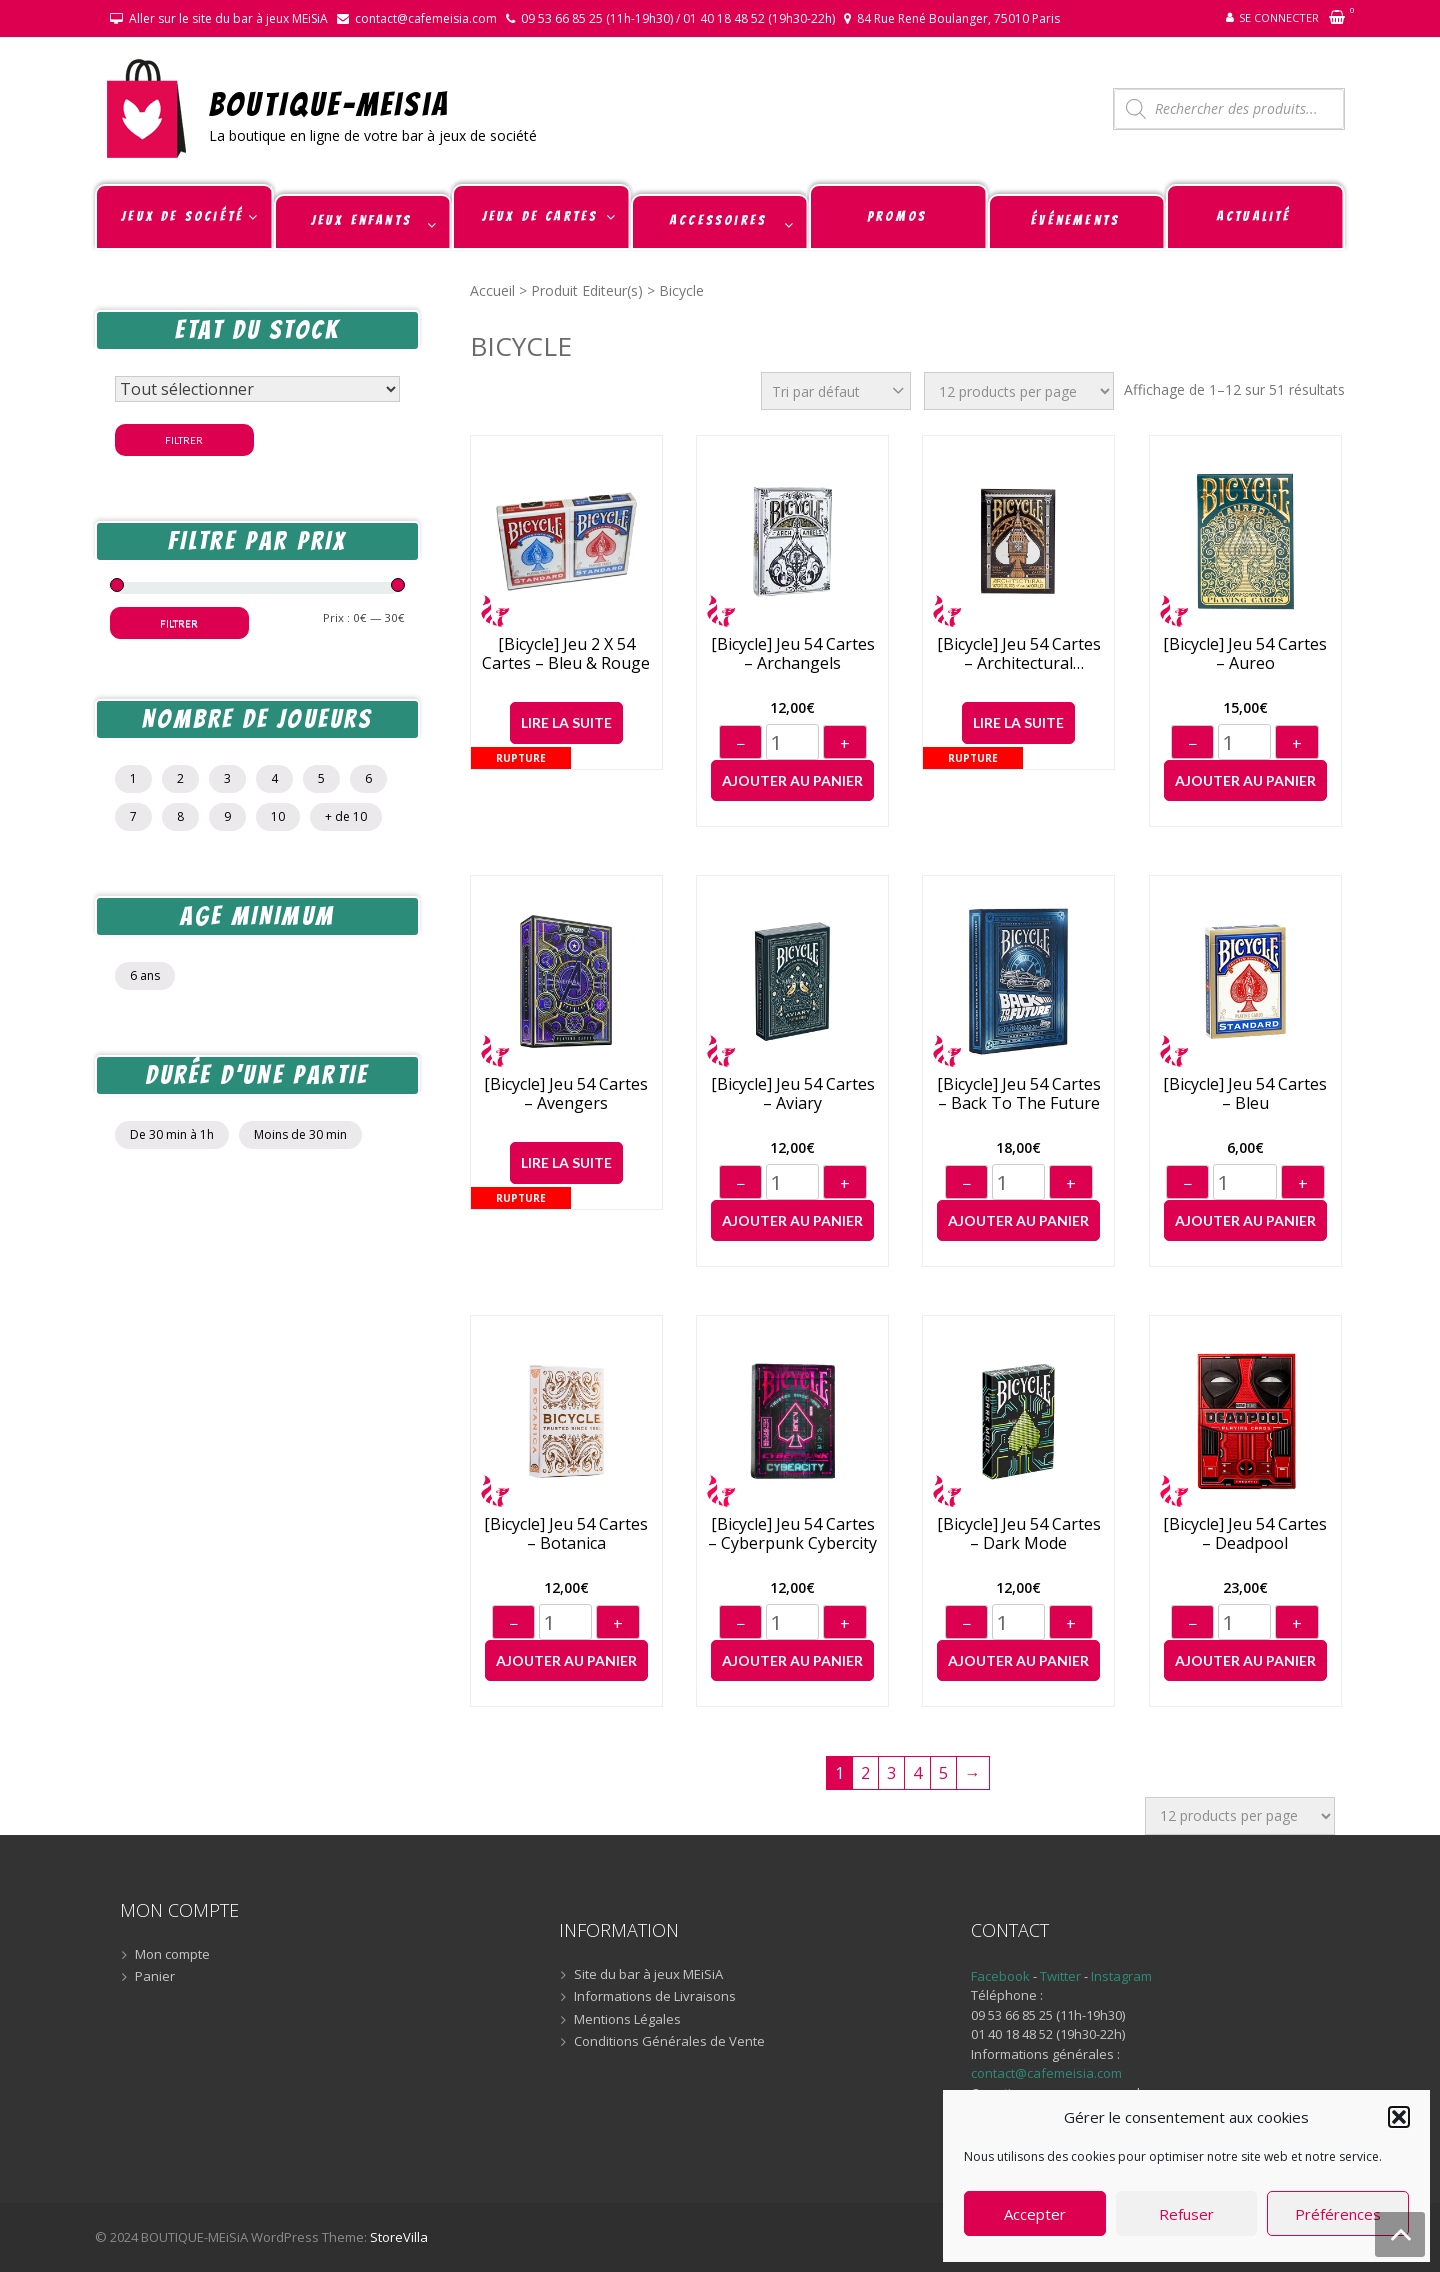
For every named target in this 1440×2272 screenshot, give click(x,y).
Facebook (1000, 1976)
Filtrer (184, 440)
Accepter (1035, 2214)
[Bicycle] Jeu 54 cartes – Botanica (566, 1534)
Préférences (1338, 2214)
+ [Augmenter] (845, 744)
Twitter (1062, 1976)
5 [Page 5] (943, 1773)
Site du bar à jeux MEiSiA (648, 1975)
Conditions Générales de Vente (669, 2042)
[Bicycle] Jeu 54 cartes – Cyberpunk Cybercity (792, 1534)
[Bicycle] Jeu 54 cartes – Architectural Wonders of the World (1019, 654)
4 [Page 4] (917, 1773)
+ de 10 (346, 816)
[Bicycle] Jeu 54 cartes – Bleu (1245, 1094)
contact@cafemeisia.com (426, 18)
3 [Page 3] (891, 1773)
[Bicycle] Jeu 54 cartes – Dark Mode (1019, 1534)
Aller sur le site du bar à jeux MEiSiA (228, 18)
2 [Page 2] (865, 1773)
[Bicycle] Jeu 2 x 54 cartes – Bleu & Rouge (566, 654)
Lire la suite (566, 722)
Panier (155, 1977)
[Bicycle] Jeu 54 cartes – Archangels (793, 654)
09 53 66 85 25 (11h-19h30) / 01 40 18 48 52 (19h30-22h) (678, 18)
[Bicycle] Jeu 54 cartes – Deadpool (1245, 1534)
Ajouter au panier (792, 780)
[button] (1399, 2117)
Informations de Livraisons (655, 1997)
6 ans (145, 975)
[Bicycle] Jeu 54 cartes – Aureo (1245, 654)
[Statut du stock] (257, 389)
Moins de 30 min (300, 1134)
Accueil (492, 290)
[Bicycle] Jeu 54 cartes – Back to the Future (1019, 1094)
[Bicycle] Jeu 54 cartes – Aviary (793, 1094)
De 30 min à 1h (172, 1134)
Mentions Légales (627, 2020)
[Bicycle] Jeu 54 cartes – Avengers (566, 1094)
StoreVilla (399, 2237)
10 (278, 816)
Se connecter (1279, 17)
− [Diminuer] (740, 744)
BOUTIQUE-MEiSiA (329, 103)
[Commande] (836, 391)
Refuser (1186, 2214)
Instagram (1121, 1976)
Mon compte (172, 1955)
